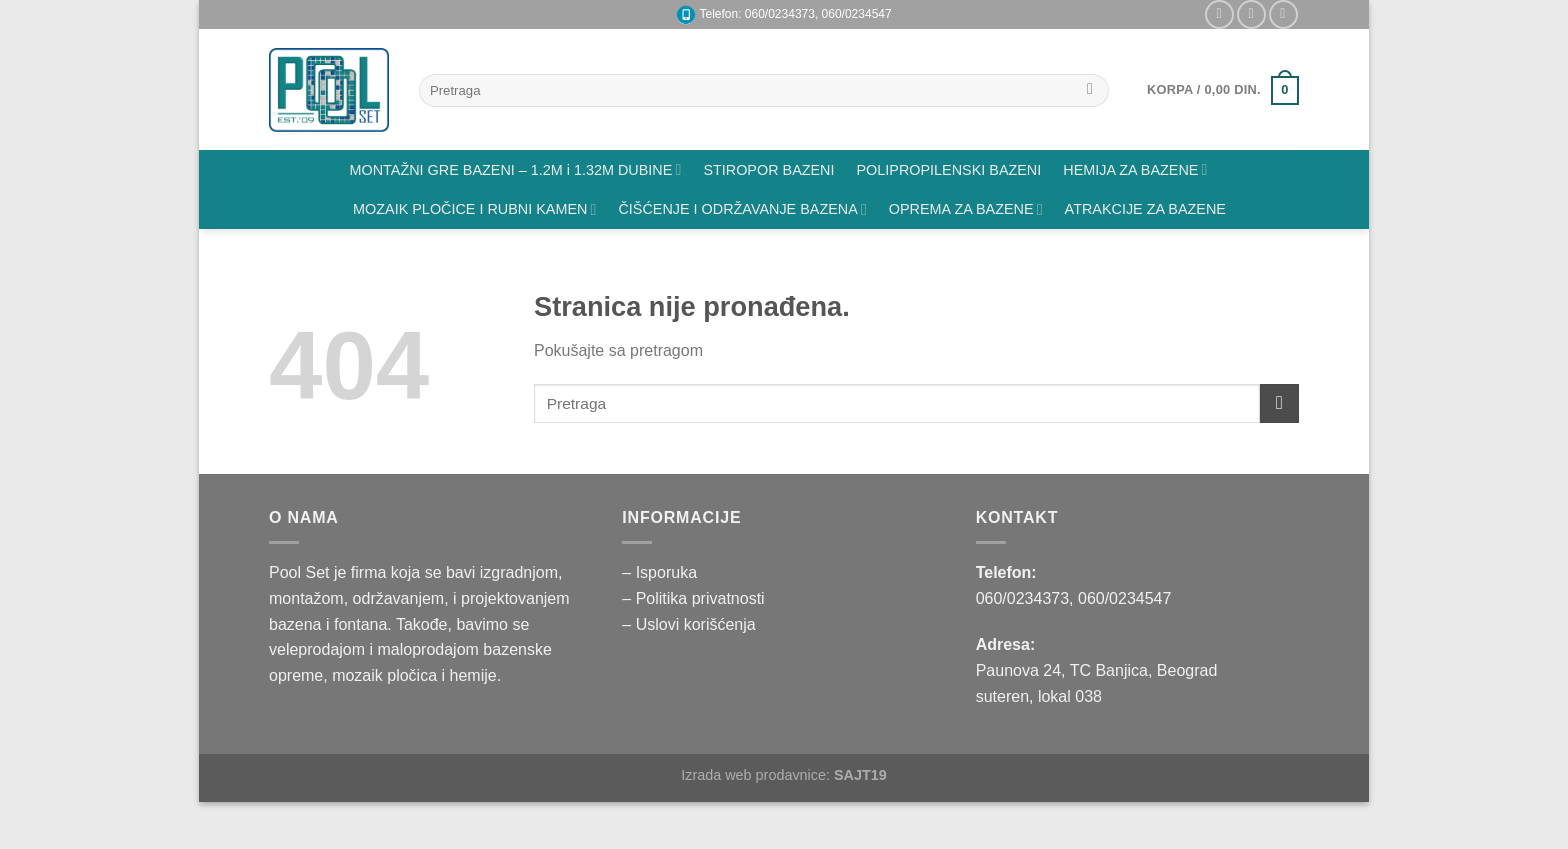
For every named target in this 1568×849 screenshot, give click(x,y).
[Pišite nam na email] (1251, 14)
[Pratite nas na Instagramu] (1219, 14)
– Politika (656, 598)
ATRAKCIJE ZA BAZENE (1145, 209)
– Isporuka (659, 572)
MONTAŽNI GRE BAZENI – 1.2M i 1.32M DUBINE (516, 169)
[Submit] (1090, 91)
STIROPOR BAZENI (768, 170)
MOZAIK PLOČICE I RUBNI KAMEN (474, 209)
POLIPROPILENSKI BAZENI (949, 170)
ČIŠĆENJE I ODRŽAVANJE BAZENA (742, 209)
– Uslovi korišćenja (688, 624)
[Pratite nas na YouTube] (1283, 14)
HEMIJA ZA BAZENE (1135, 169)
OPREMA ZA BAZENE (966, 209)
